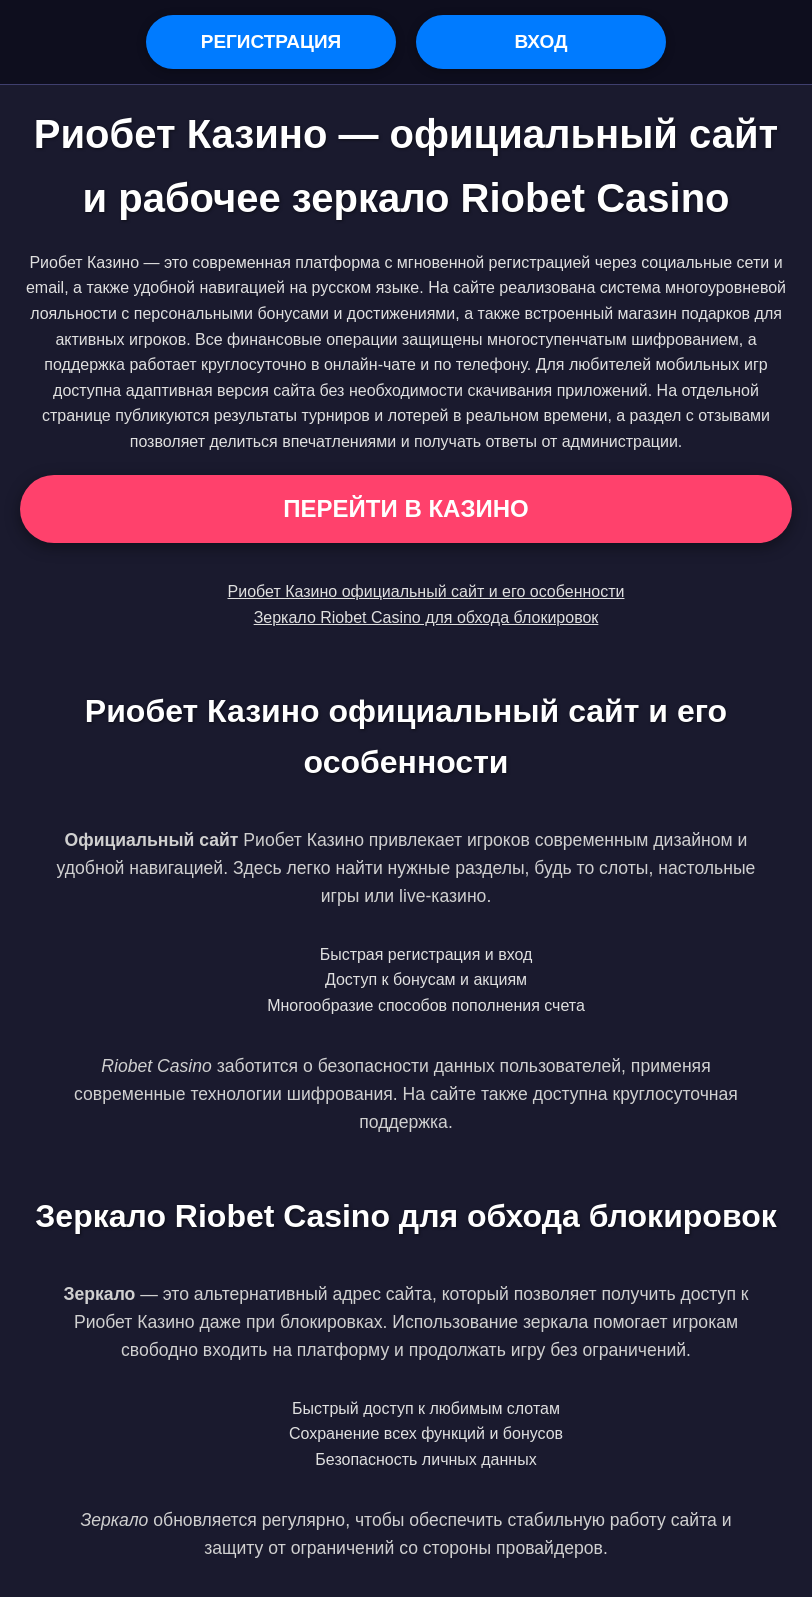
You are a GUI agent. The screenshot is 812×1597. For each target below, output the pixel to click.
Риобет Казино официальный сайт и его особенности (426, 591)
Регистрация (271, 41)
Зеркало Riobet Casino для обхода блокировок (426, 617)
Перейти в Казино (405, 508)
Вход (540, 41)
